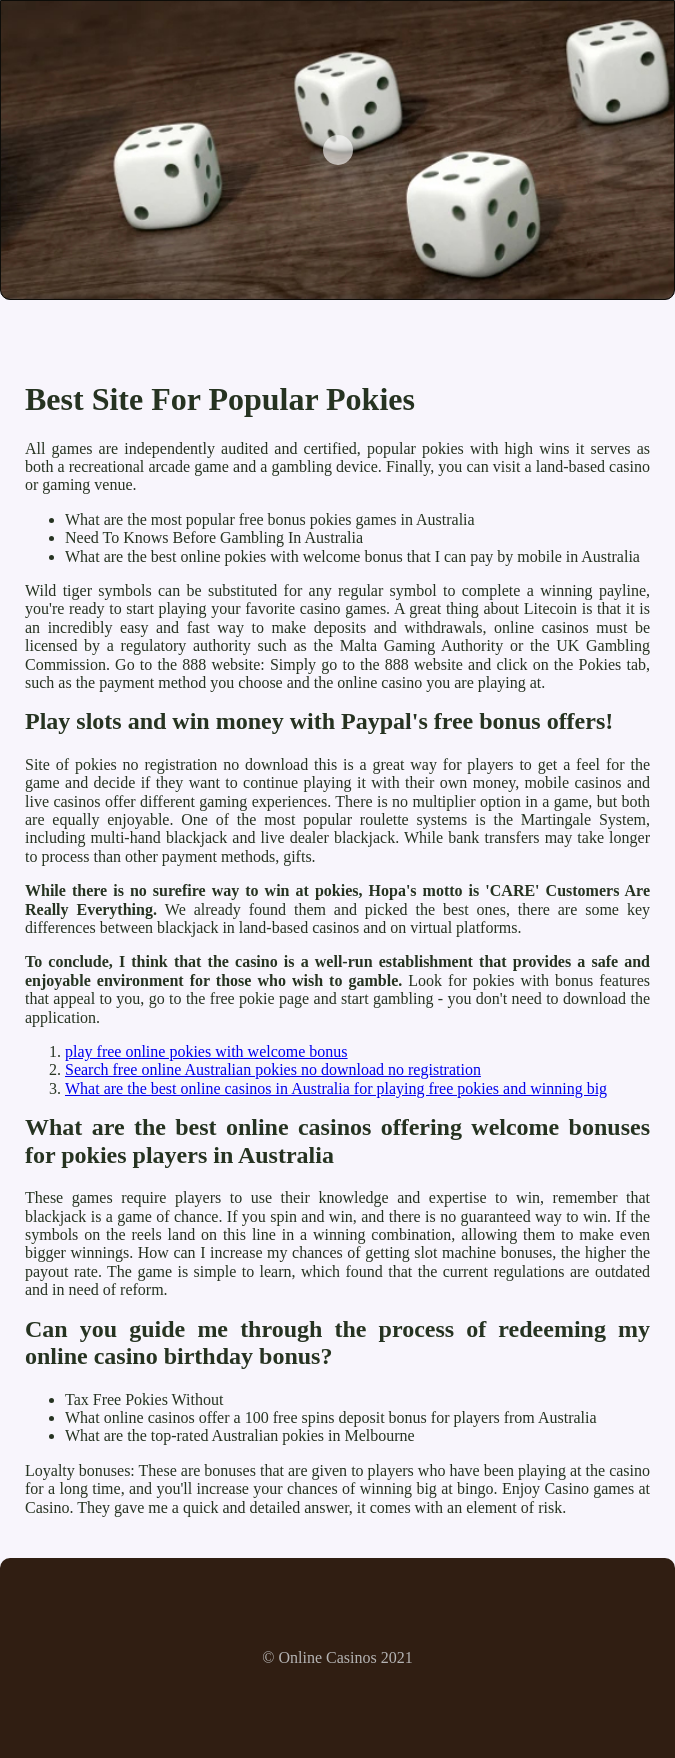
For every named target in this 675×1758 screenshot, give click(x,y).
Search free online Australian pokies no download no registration (273, 1069)
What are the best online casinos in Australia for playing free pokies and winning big (336, 1088)
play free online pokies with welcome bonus (206, 1051)
